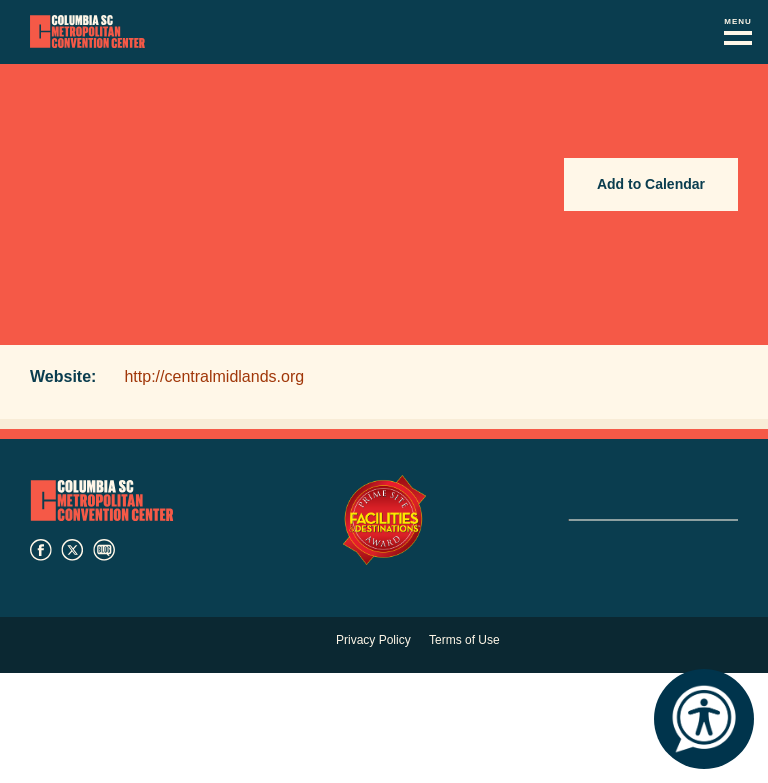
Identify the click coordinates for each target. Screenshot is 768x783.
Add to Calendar (651, 184)
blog (104, 550)
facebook (41, 550)
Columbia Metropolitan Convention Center (87, 32)
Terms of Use (464, 640)
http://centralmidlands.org (214, 376)
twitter (72, 550)
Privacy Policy (373, 640)
